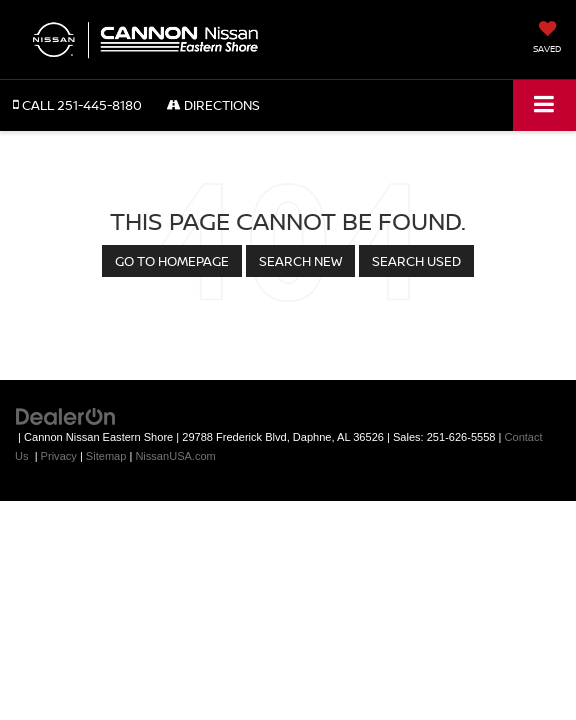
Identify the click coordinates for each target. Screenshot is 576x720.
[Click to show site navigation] (544, 105)
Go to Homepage (172, 261)
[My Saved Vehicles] (547, 39)
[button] (77, 105)
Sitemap (106, 456)
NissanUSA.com (175, 456)
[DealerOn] (66, 416)
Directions (213, 105)
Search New (300, 261)
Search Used (416, 261)
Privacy (59, 456)
